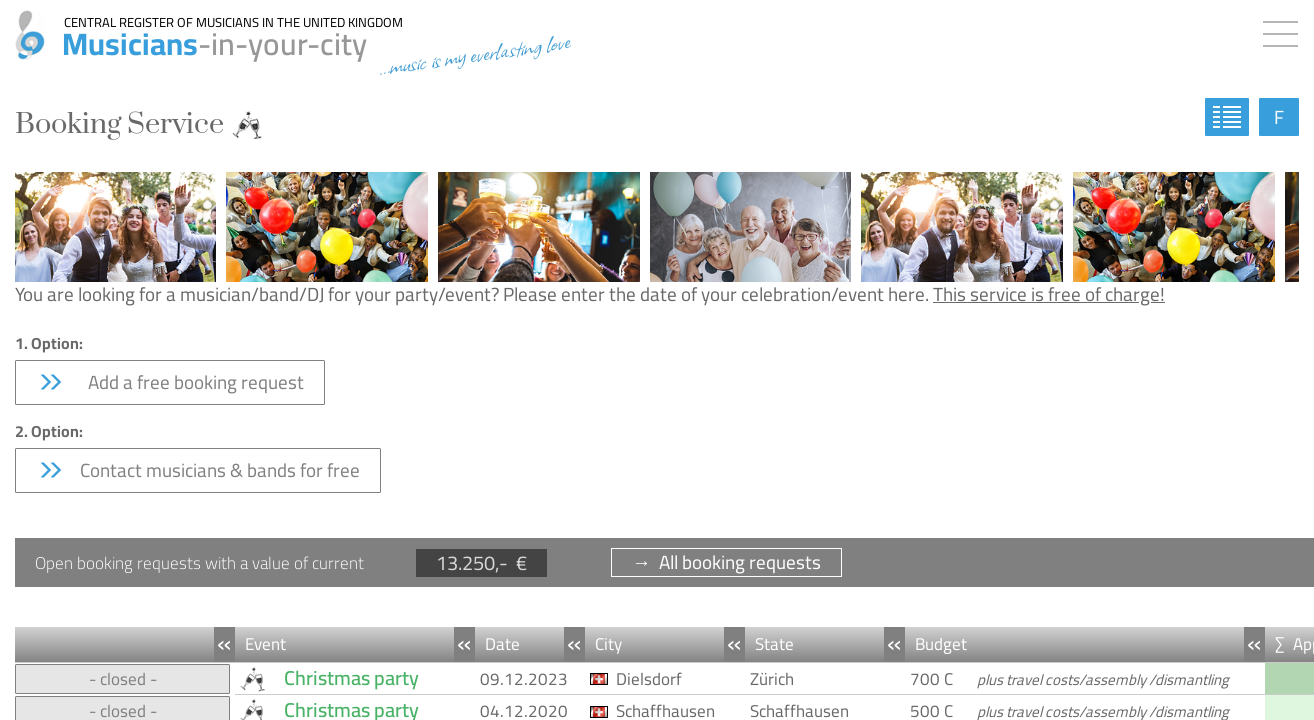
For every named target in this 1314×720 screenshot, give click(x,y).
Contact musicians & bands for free (198, 470)
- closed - (123, 679)
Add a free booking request (170, 382)
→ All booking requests (726, 562)
